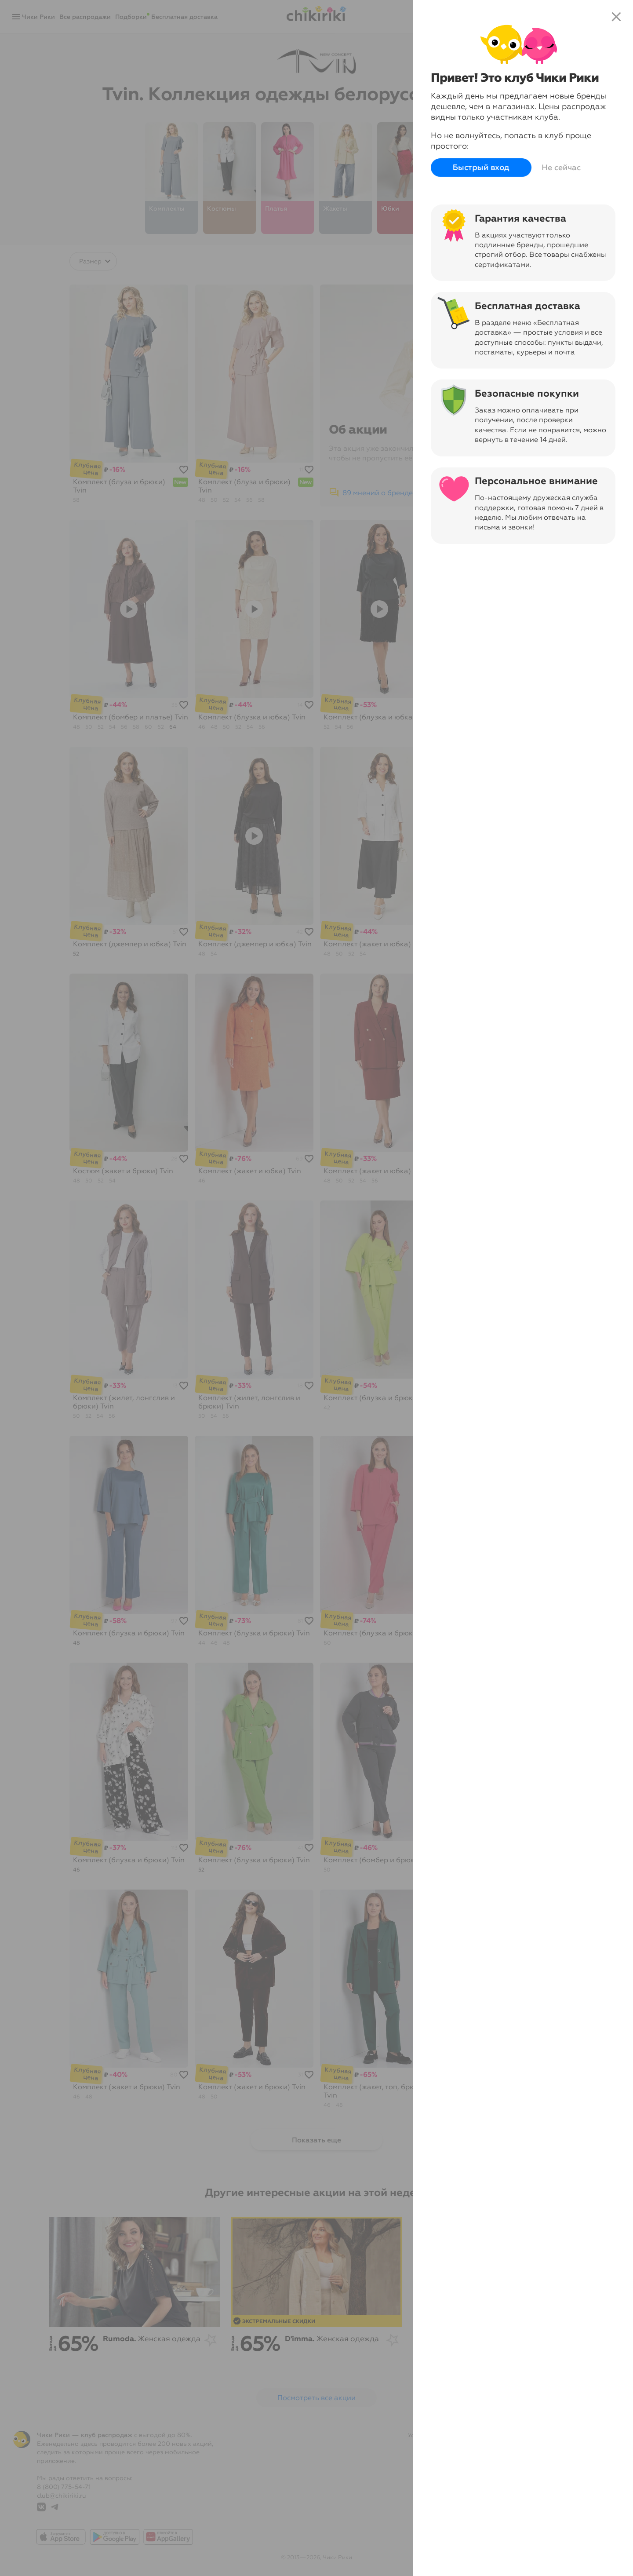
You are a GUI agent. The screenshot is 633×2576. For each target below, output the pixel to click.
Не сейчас (561, 167)
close (616, 17)
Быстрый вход (481, 167)
